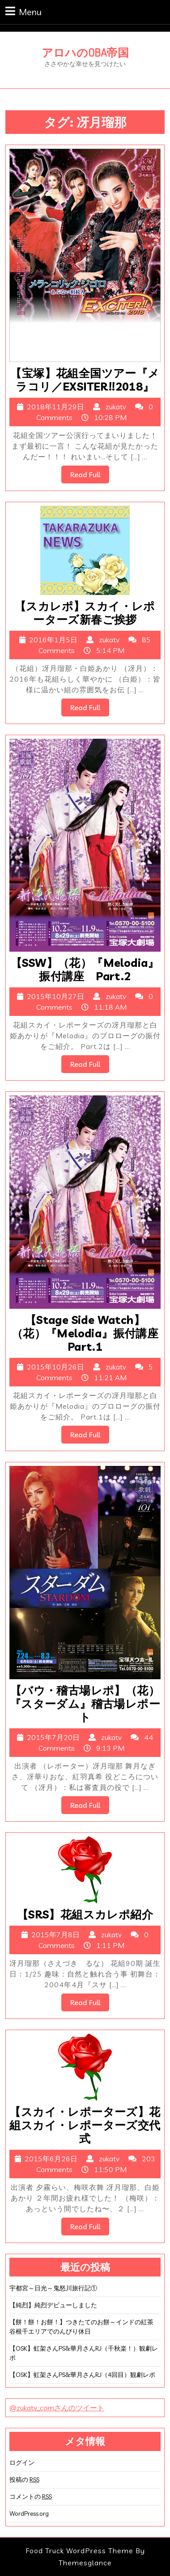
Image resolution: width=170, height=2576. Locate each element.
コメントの (30, 2497)
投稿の (24, 2480)
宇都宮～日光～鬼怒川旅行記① (53, 2288)
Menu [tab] (23, 11)
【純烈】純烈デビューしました (53, 2305)
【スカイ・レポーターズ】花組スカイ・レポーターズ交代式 (84, 2125)
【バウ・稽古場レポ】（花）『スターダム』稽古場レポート (85, 1703)
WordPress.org (29, 2513)
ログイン (21, 2463)
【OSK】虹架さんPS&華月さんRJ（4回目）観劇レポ (82, 2375)
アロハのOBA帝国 (85, 52)
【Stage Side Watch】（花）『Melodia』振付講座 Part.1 (91, 1333)
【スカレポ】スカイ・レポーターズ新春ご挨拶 (85, 612)
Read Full (89, 476)
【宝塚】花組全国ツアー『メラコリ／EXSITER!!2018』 (84, 379)
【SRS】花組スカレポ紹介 (85, 1914)
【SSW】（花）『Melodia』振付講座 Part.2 (85, 969)
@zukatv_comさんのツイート (56, 2407)
